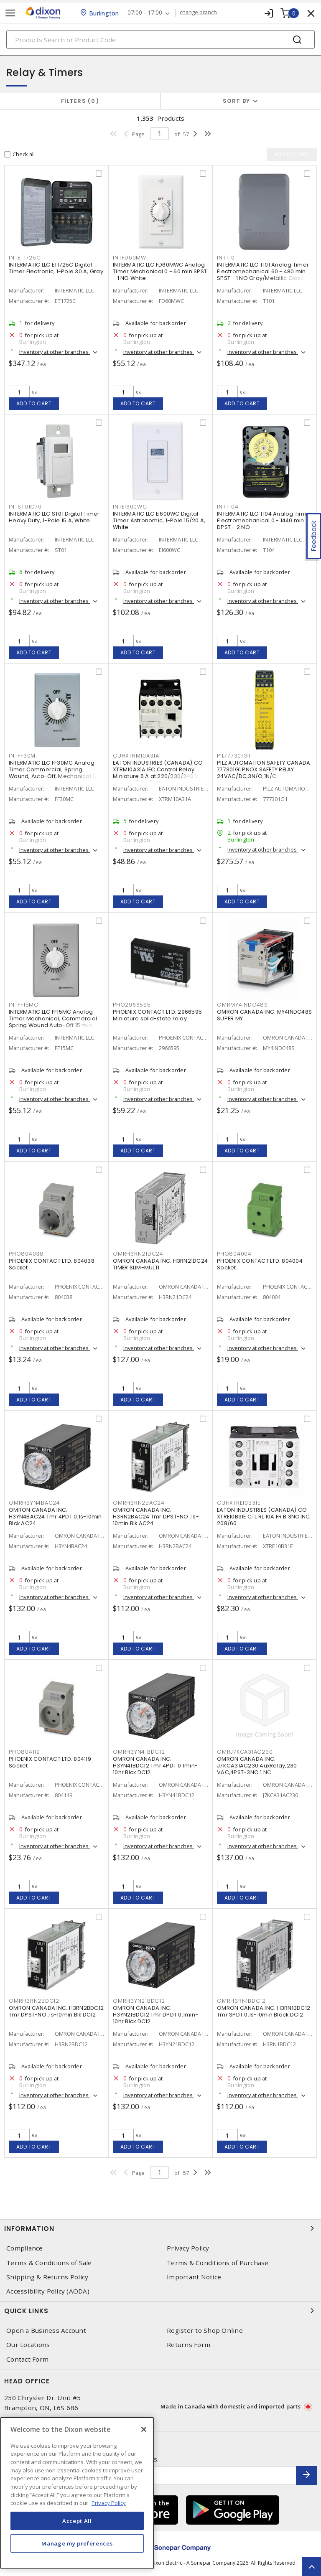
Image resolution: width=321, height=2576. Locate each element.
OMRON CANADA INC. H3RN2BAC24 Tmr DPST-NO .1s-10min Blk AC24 (156, 1516)
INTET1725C (25, 257)
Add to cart (34, 403)
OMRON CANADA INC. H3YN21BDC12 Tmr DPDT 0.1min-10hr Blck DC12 (155, 2014)
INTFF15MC (23, 1004)
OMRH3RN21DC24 (138, 1253)
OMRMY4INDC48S (242, 1004)
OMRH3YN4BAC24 (34, 1502)
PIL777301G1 (233, 755)
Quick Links (160, 2310)
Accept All (77, 2521)
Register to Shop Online (205, 2330)
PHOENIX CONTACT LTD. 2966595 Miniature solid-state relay (157, 1015)
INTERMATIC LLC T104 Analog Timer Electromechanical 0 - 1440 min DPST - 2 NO (264, 520)
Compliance (24, 2248)
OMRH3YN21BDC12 (139, 2000)
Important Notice (194, 2277)
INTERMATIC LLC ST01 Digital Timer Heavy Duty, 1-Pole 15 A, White (54, 517)
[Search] (160, 39)
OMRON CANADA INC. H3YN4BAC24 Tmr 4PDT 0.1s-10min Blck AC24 (55, 1516)
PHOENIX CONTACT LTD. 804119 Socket (50, 1762)
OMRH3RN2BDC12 (34, 2000)
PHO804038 (26, 1253)
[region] (77, 2493)
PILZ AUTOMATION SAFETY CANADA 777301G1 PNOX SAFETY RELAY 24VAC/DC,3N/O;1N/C (263, 769)
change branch (198, 12)
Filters (80, 100)
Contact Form (27, 2359)
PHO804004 (234, 1253)
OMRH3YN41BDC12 (139, 1751)
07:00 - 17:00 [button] (144, 12)
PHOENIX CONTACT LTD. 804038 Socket (51, 1264)
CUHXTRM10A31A (136, 755)
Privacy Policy (188, 2248)
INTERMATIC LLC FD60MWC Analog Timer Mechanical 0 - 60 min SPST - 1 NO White (160, 271)
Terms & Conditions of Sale (49, 2263)
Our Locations (28, 2345)
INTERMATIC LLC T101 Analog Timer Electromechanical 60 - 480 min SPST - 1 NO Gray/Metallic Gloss (263, 271)
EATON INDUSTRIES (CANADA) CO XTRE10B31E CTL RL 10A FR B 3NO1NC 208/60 (263, 1516)
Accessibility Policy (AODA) (47, 2291)
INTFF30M (22, 755)
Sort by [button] (236, 100)
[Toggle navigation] (10, 13)
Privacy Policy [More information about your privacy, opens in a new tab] (109, 2503)
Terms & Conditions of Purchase (218, 2263)
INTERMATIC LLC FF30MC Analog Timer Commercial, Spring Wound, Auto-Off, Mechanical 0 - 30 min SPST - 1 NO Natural (54, 772)
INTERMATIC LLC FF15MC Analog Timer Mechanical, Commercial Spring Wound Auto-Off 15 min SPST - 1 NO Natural (53, 1021)
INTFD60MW (129, 257)
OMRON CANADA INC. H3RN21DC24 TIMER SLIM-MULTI (160, 1264)
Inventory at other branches (54, 352)
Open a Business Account (46, 2330)
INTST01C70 (25, 506)
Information (160, 2228)
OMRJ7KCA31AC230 (245, 1751)
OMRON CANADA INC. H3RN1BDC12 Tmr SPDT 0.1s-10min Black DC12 (263, 2011)
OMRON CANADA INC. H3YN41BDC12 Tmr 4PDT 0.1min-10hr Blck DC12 (155, 1765)
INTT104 (227, 506)
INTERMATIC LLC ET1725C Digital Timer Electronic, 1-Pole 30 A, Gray (56, 268)
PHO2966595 (132, 1004)
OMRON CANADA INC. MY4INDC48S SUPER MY (264, 1015)
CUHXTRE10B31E (238, 1502)
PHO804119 (24, 1751)
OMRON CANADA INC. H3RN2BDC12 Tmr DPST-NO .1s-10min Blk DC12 (56, 2011)
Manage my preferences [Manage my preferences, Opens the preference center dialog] (76, 2543)
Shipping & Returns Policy (47, 2277)
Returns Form (188, 2345)
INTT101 (227, 257)
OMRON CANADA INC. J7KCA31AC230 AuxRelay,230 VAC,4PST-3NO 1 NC (257, 1765)
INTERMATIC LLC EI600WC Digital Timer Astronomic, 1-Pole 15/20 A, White (159, 520)
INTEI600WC (130, 506)
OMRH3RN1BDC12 (241, 2000)
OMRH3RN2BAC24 (139, 1502)
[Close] (144, 2429)
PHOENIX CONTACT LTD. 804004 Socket (260, 1264)
